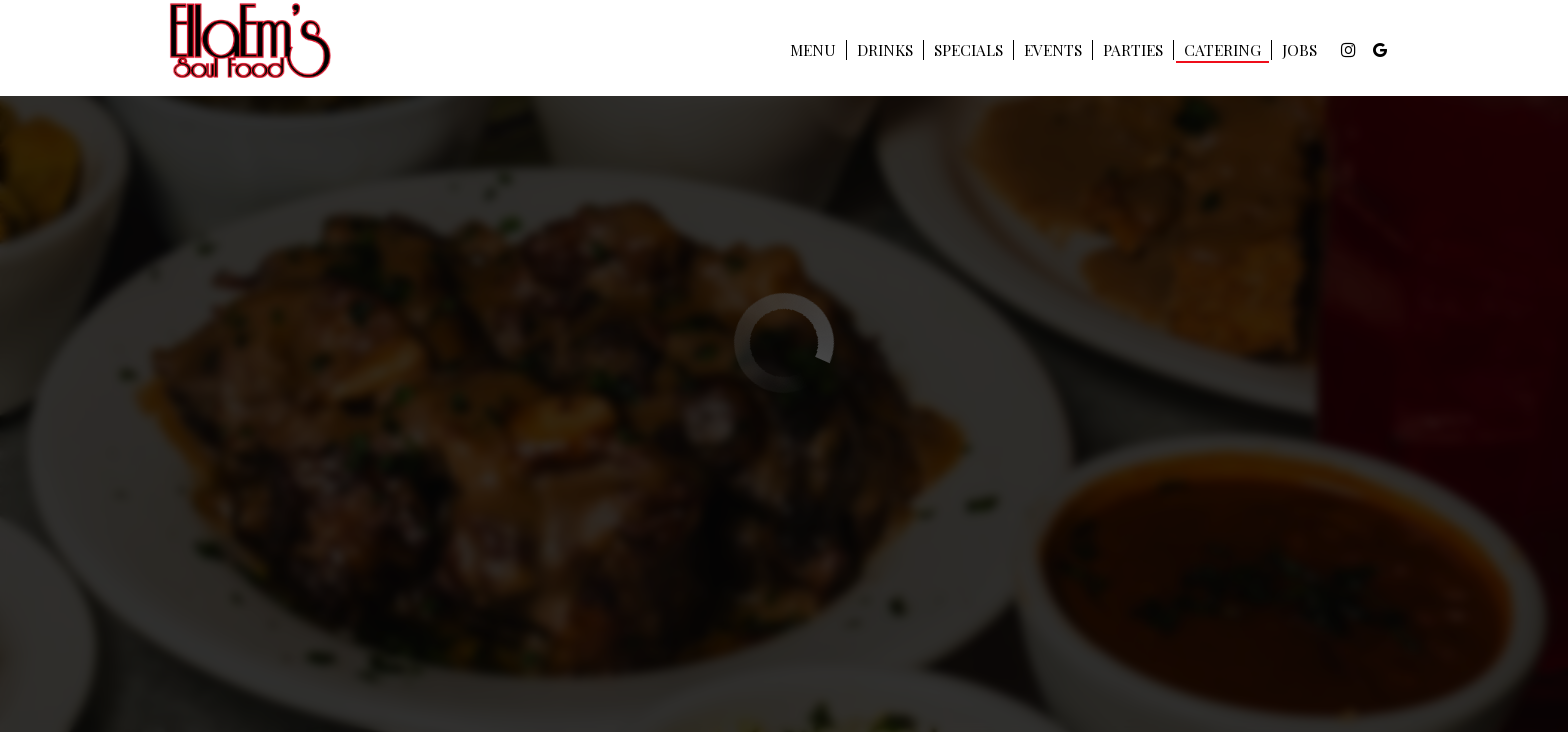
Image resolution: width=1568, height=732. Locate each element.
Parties (1133, 50)
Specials (968, 50)
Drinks (885, 50)
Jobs (1299, 50)
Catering (1222, 50)
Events (1053, 50)
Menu (813, 50)
